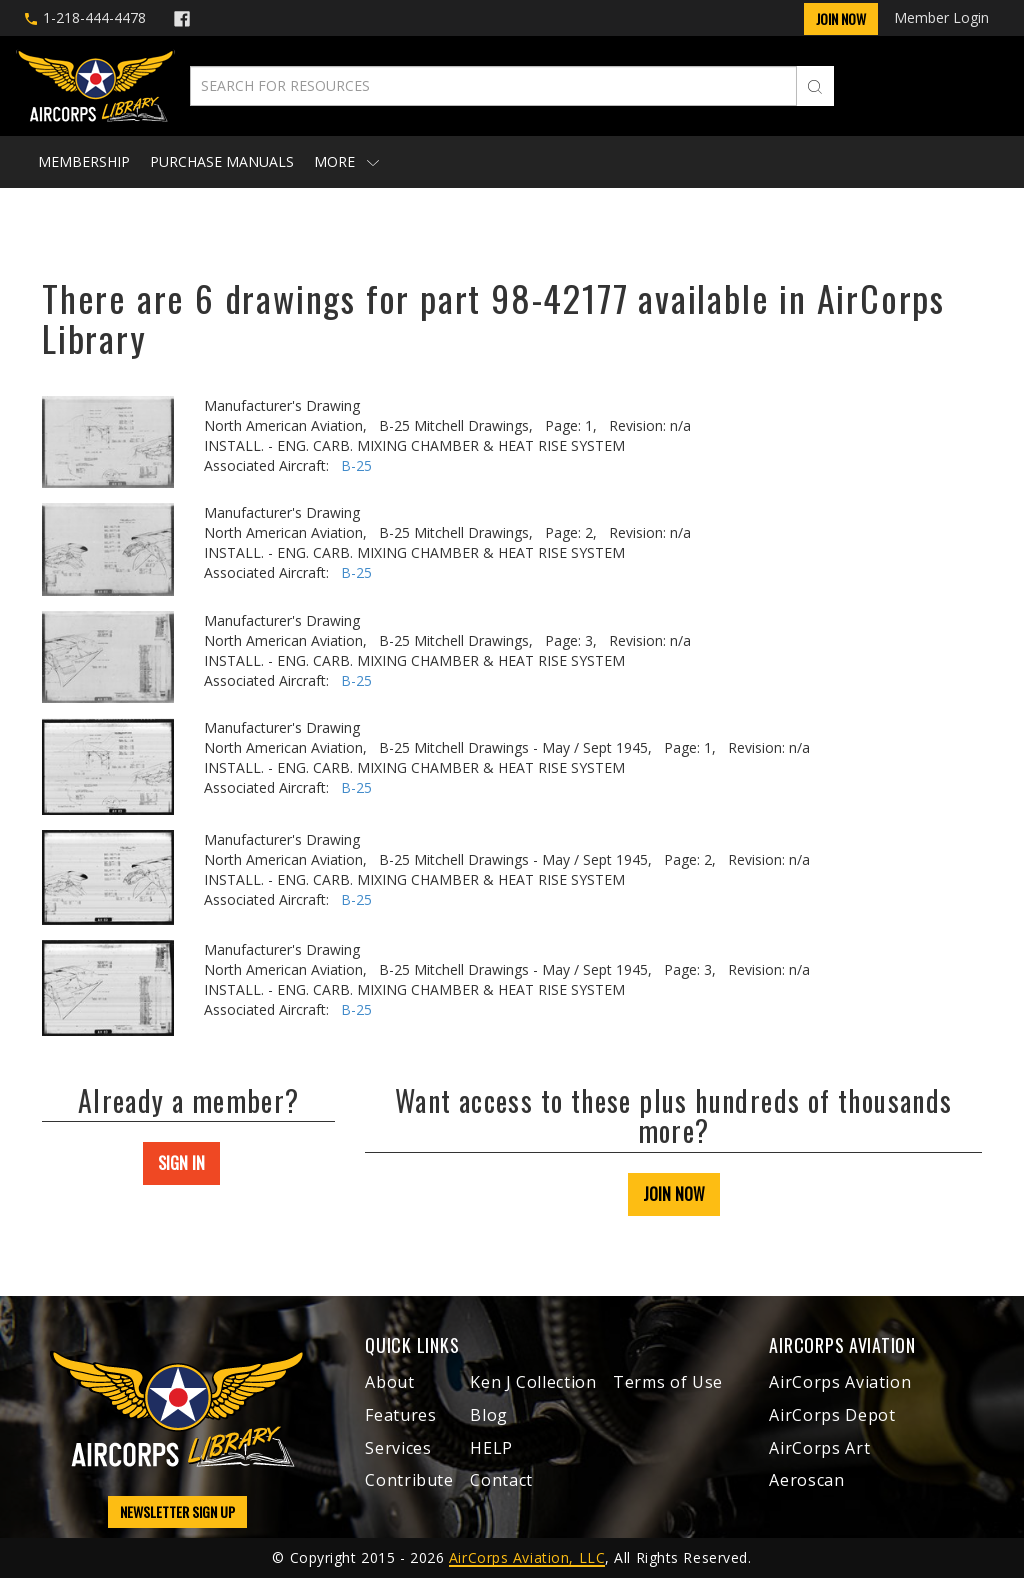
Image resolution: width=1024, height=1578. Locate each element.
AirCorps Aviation (840, 1382)
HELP (491, 1448)
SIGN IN (181, 1163)
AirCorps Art (819, 1448)
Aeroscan (806, 1480)
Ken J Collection (533, 1382)
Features (400, 1415)
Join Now (841, 18)
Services (398, 1448)
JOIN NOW (674, 1194)
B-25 (356, 465)
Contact (501, 1480)
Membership (84, 161)
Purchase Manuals (222, 161)
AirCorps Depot (832, 1415)
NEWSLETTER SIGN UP (177, 1511)
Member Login (941, 17)
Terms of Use (668, 1382)
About (389, 1382)
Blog (489, 1415)
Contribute (409, 1480)
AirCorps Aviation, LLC (527, 1557)
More (346, 161)
